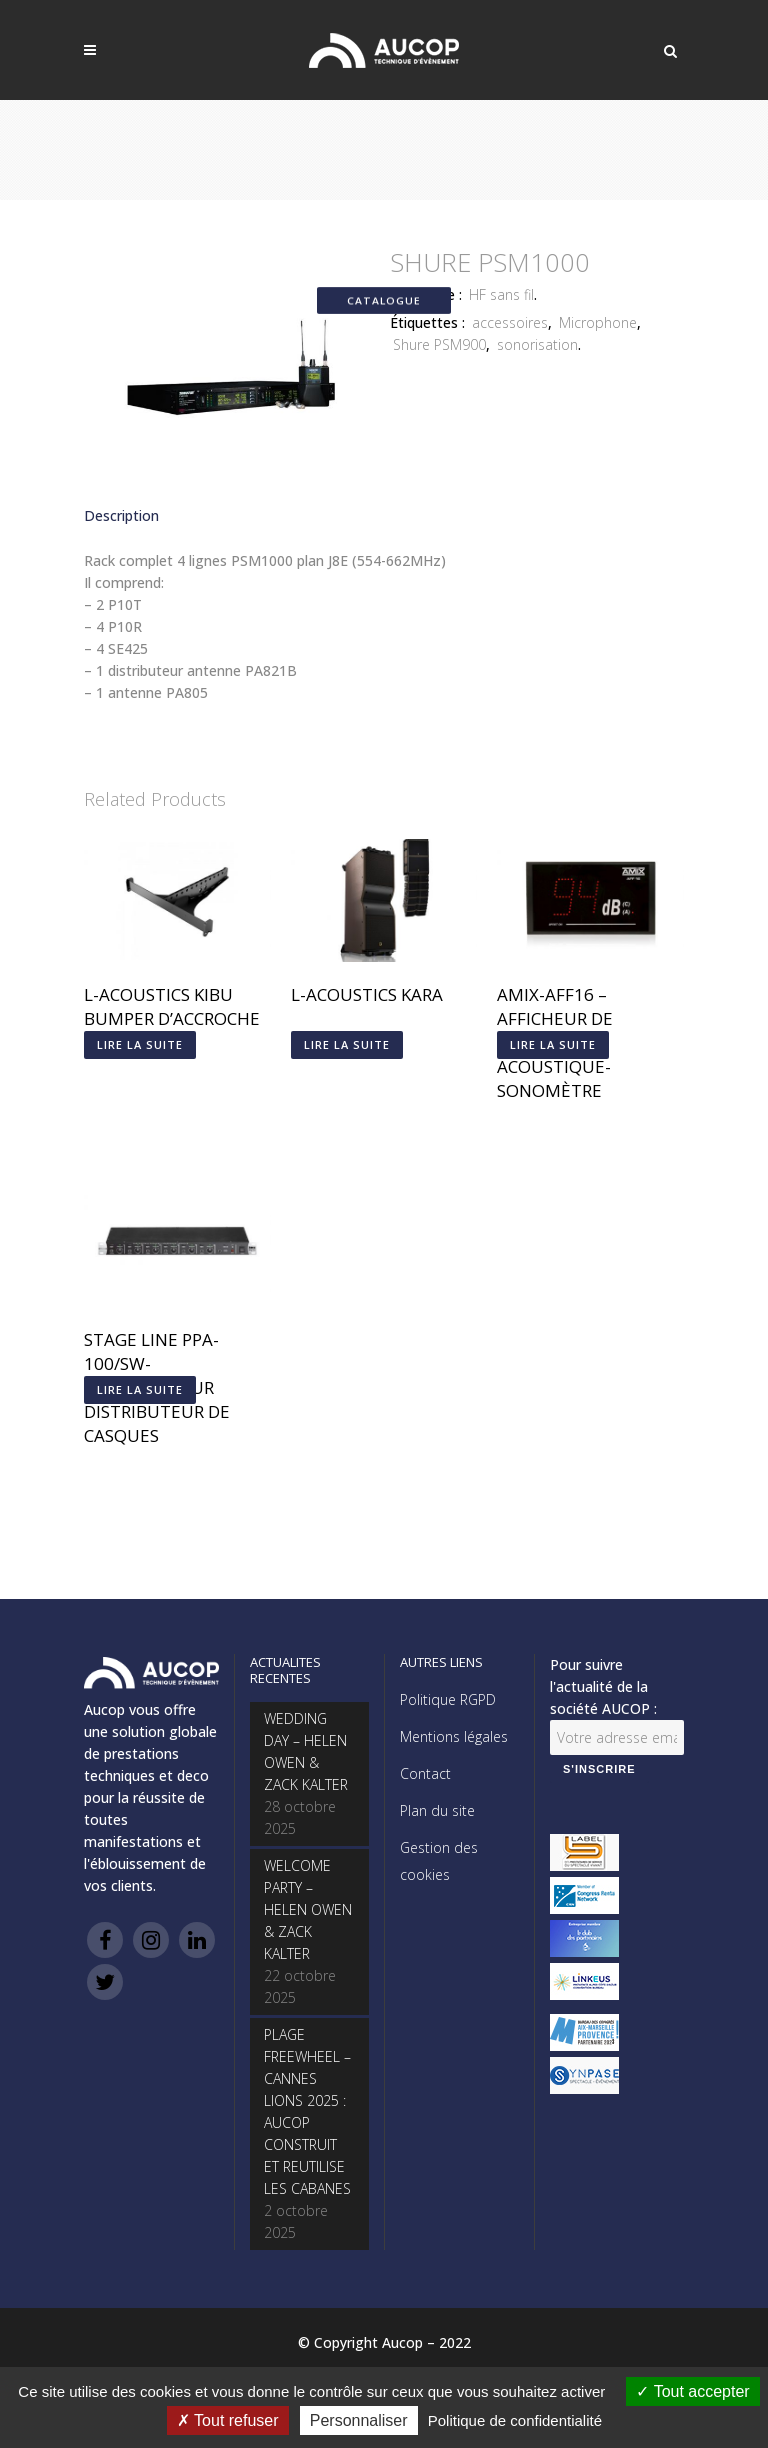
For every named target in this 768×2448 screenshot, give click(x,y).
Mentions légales (454, 1736)
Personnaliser (359, 2420)
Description (121, 515)
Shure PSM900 (439, 344)
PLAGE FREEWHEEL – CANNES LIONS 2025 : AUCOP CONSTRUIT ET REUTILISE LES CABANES (307, 2111)
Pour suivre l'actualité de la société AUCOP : (603, 1686)
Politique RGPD (448, 1699)
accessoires (510, 322)
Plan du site (437, 1810)
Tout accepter (692, 2391)
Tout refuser (228, 2420)
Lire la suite (140, 1044)
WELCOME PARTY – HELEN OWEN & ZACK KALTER (308, 1909)
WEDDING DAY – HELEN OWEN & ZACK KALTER (306, 1751)
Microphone (598, 322)
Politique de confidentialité (515, 2420)
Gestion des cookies (439, 1861)
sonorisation (537, 344)
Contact (425, 1773)
